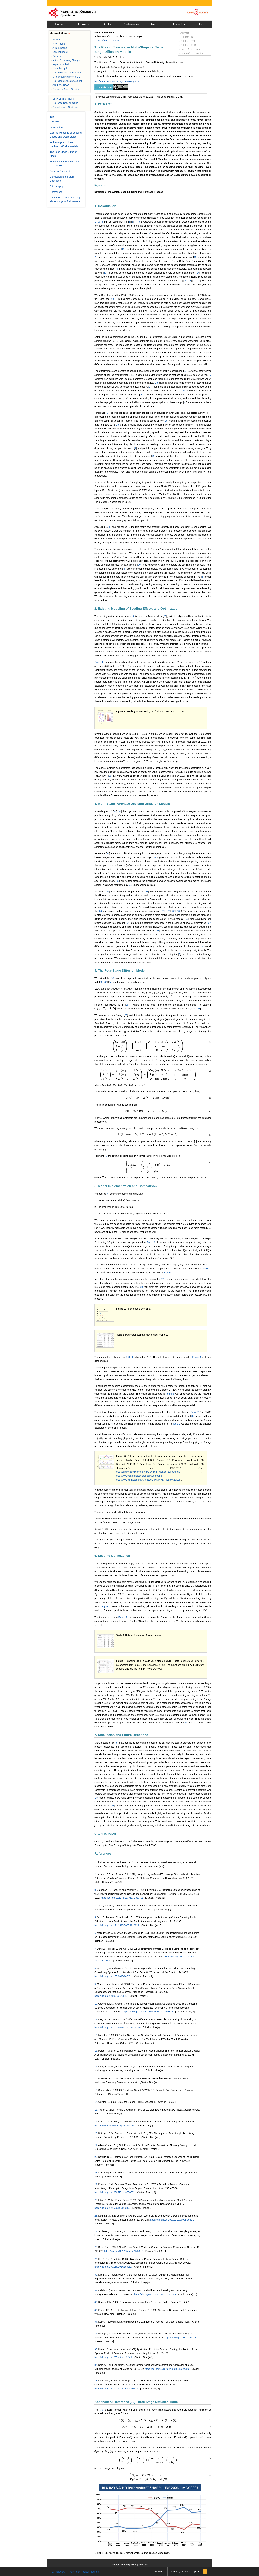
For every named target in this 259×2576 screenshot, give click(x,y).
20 (185, 371)
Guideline (56, 56)
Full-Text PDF (186, 37)
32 (110, 811)
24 (150, 386)
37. (96, 2365)
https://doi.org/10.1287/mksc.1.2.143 (113, 2357)
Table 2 (195, 1412)
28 (166, 420)
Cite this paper (105, 1833)
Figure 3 (168, 1272)
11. (96, 2019)
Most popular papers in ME (65, 76)
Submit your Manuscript (183, 2571)
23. (96, 2172)
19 (112, 299)
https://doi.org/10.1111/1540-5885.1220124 (116, 1925)
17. (96, 2102)
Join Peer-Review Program (84, 2571)
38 (178, 911)
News (155, 24)
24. (96, 2184)
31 (110, 776)
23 (156, 382)
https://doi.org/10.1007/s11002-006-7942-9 (172, 2219)
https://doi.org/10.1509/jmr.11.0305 (112, 2208)
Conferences (130, 24)
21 (133, 375)
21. (96, 2145)
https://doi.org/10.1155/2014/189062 (113, 2266)
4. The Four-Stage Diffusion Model (119, 970)
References (102, 1853)
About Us (179, 24)
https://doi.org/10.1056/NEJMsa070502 (114, 2192)
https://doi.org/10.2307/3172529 (110, 1996)
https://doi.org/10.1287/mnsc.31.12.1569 (155, 2294)
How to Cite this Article (191, 53)
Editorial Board (59, 52)
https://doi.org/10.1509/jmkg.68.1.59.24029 (167, 2369)
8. (95, 1968)
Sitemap (133, 2564)
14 (198, 272)
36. (96, 2349)
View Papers (57, 43)
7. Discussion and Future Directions (121, 1735)
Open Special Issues (62, 99)
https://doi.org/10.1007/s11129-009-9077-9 (116, 2388)
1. (95, 1862)
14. (96, 2066)
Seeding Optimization (61, 171)
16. (96, 2090)
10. (96, 2003)
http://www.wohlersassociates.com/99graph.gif (140, 1475)
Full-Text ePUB (187, 45)
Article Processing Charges (65, 60)
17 (194, 280)
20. (96, 2133)
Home (59, 24)
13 (105, 272)
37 (173, 911)
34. (96, 2321)
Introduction (56, 127)
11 (96, 257)
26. (96, 2215)
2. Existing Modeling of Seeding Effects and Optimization (136, 608)
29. (96, 2259)
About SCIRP (123, 2564)
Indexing (55, 39)
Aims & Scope (58, 48)
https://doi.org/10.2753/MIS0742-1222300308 (117, 2027)
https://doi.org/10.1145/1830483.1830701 (122, 1897)
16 (189, 280)
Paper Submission (60, 64)
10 (123, 249)
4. (95, 1905)
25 (184, 390)
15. (96, 2078)
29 (153, 456)
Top (52, 116)
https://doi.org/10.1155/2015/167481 (113, 1976)
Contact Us (143, 2564)
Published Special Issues (64, 103)
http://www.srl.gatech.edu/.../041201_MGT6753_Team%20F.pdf (148, 1479)
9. (95, 1984)
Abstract (183, 33)
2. (95, 1874)
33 (115, 811)
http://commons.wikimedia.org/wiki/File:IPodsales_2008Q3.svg (148, 1471)
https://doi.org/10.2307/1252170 (181, 2337)
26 (141, 394)
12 (195, 257)
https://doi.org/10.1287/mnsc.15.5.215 (123, 2251)
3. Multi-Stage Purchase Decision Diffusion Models (132, 803)
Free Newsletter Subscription (66, 72)
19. (96, 2121)
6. (95, 1933)
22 (166, 379)
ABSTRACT (103, 104)
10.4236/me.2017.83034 (107, 40)
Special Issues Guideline (64, 107)
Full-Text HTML (187, 41)
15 (185, 280)
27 (185, 402)
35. (96, 2333)
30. (96, 2274)
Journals (83, 24)
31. (96, 2290)
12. (96, 2035)
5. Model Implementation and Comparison (125, 1186)
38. (96, 2380)
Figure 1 (98, 662)
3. (95, 1890)
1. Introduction (105, 206)
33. (96, 2310)
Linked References (189, 49)
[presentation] (190, 678)
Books (107, 24)
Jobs (201, 24)
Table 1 (207, 1268)
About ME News (59, 85)
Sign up (159, 2571)
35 (108, 891)
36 (169, 911)
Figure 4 (106, 1606)
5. (95, 1917)
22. (96, 2157)
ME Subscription (59, 68)
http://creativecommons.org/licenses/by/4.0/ (116, 81)
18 (199, 280)
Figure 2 (151, 1242)
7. (95, 1949)
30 (139, 564)
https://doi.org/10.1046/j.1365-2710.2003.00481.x (148, 2011)
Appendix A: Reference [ (112, 2402)
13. (96, 2050)
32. (96, 2302)
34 (119, 811)
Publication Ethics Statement (66, 81)
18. (96, 2109)
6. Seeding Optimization (112, 1555)
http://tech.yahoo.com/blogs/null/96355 (114, 2125)
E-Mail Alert (58, 2571)
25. (96, 2200)
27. (96, 2231)
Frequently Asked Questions (65, 89)
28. (96, 2247)
